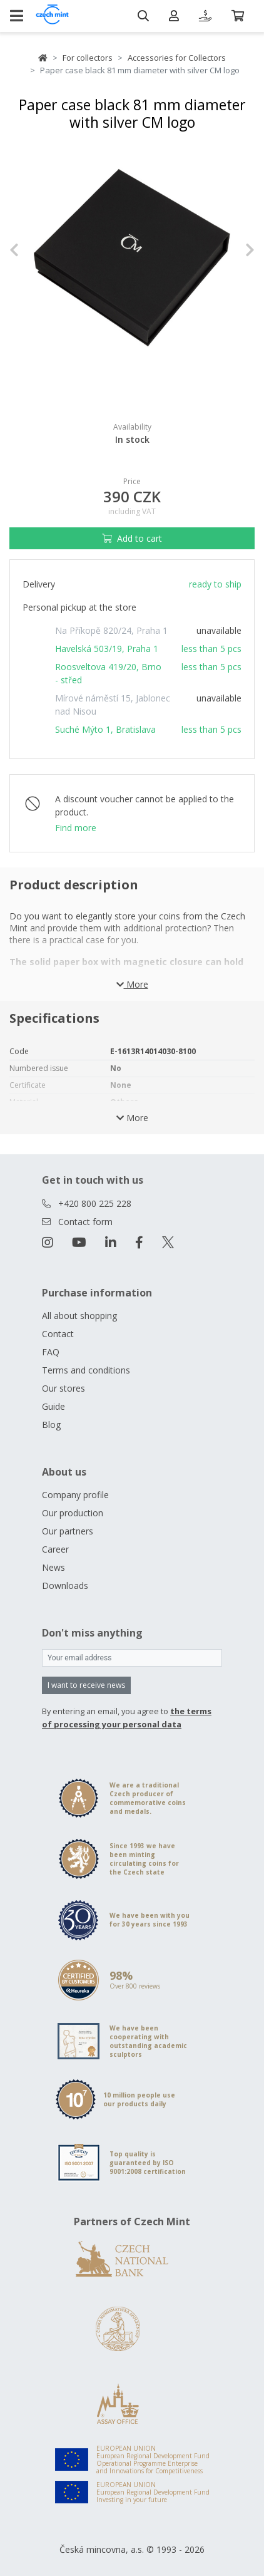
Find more (75, 828)
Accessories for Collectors (177, 57)
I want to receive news (86, 1685)
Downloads (65, 1585)
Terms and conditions (86, 1370)
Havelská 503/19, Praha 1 (106, 648)
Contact (58, 1334)
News (53, 1567)
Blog (51, 1424)
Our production (72, 1513)
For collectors (88, 57)
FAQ (50, 1352)
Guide (53, 1406)
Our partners (67, 1531)
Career (55, 1549)
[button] (27, 250)
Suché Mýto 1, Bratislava (105, 729)
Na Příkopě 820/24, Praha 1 (111, 630)
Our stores (63, 1388)
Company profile (75, 1495)
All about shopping (79, 1316)
